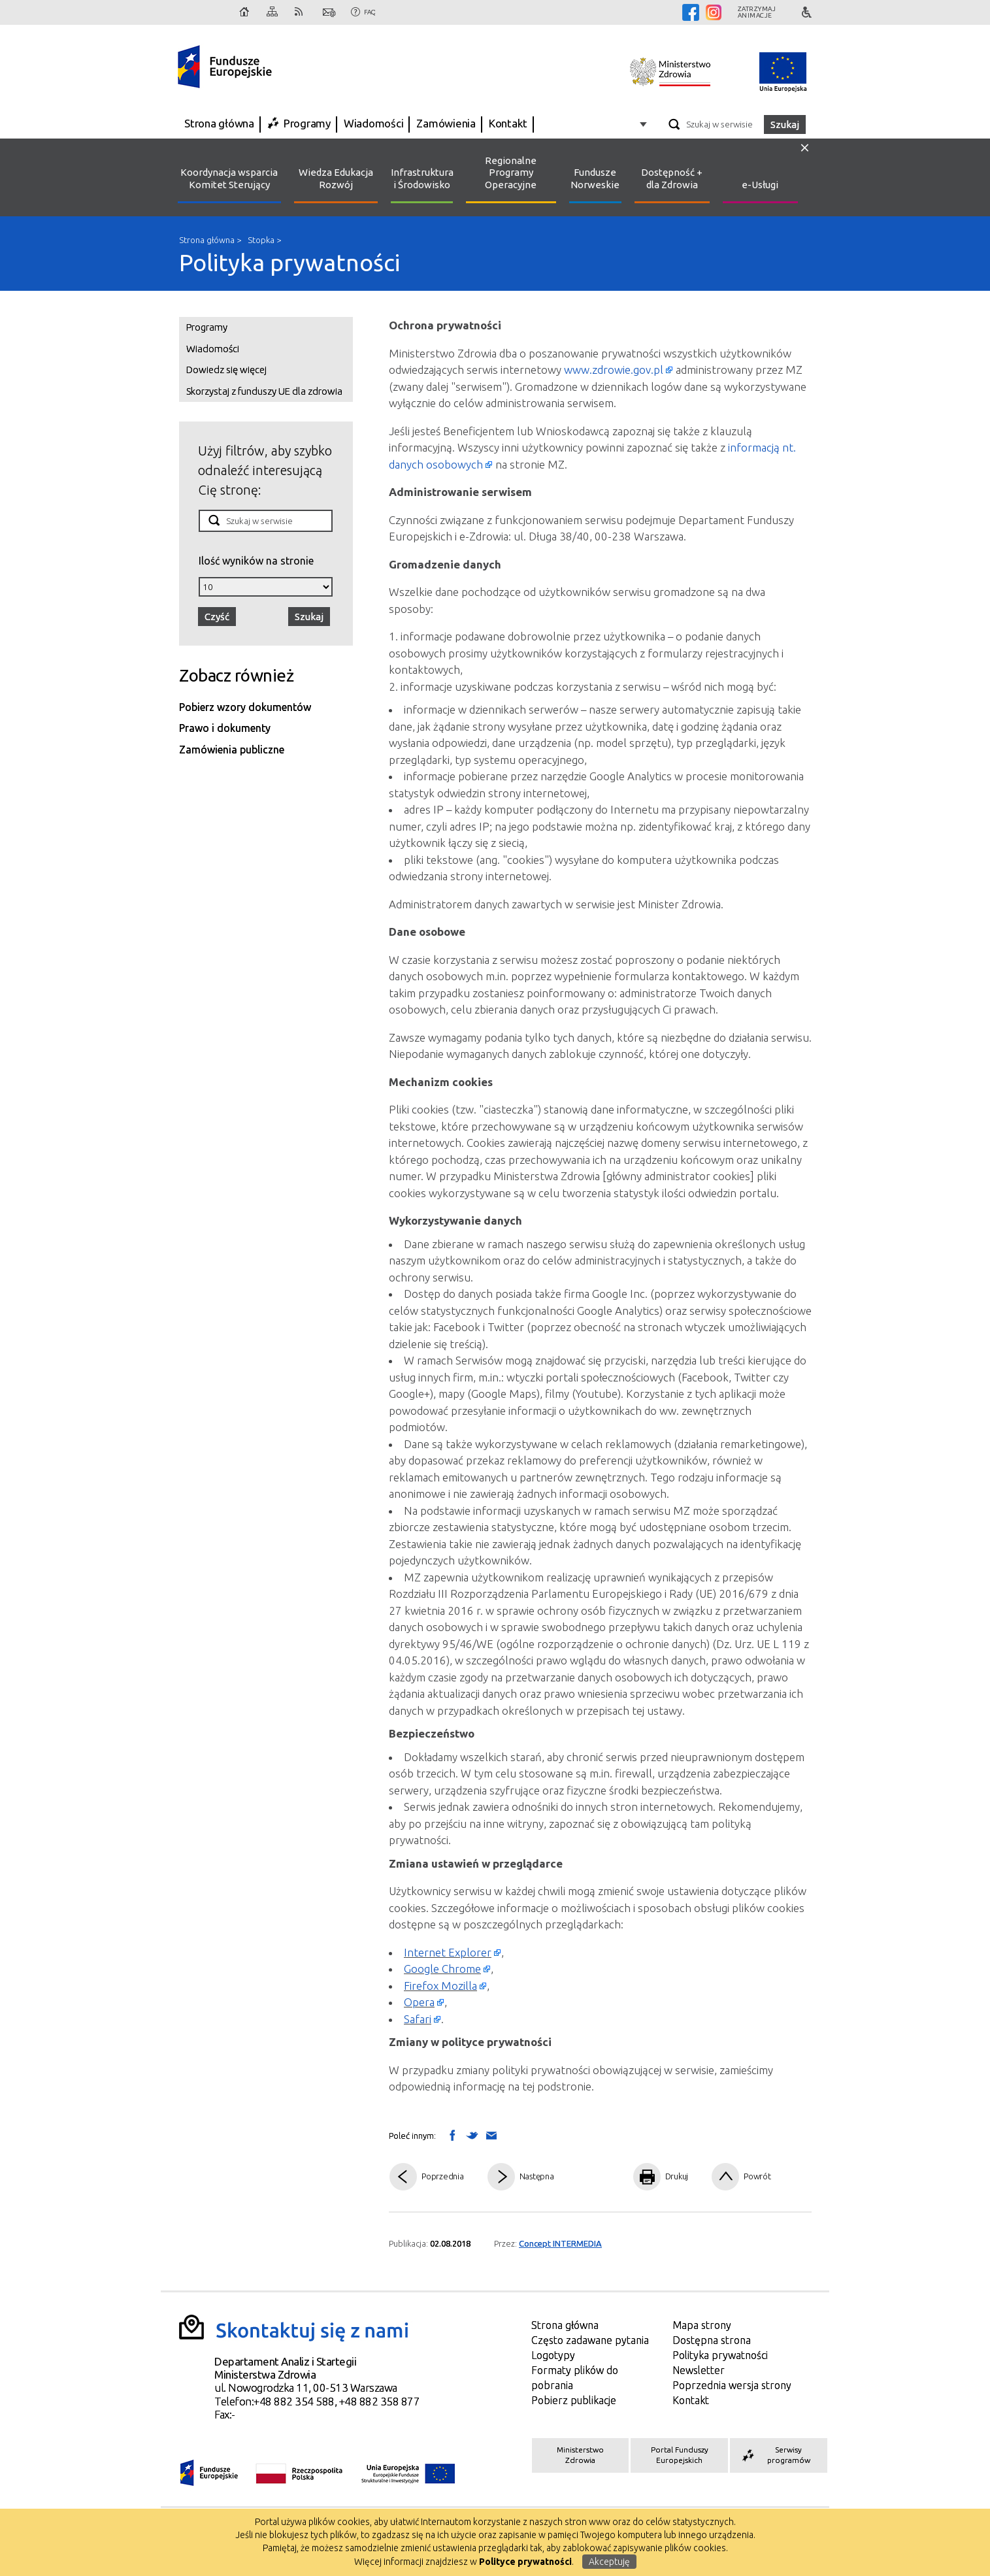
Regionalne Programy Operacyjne (510, 173)
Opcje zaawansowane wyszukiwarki (645, 124)
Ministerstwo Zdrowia (580, 2454)
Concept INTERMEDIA (560, 2243)
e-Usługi (760, 184)
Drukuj (677, 2176)
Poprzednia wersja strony (731, 2385)
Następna (537, 2176)
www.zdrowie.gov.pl (613, 369)
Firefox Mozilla (440, 1985)
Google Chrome (442, 1968)
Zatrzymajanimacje (757, 12)
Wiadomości (374, 123)
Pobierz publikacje (573, 2400)
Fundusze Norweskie (594, 178)
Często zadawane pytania (590, 2340)
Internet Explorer (447, 1952)
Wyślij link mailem (491, 2135)
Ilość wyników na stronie (256, 560)
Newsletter (698, 2370)
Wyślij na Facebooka (452, 2134)
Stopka (261, 239)
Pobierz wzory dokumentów (245, 707)
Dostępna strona (711, 2340)
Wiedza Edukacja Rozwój (336, 178)
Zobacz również (236, 675)
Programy (307, 123)
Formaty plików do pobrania (574, 2377)
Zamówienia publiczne (231, 749)
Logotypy (553, 2355)
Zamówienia (446, 123)
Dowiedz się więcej (226, 369)
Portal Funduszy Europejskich (679, 2454)
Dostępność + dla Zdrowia (671, 178)
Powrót (757, 2176)
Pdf (596, 2177)
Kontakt (329, 12)
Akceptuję (609, 2561)
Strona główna (245, 12)
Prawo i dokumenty (225, 728)
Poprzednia (442, 2176)
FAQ (370, 12)
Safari (417, 2019)
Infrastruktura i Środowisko (422, 178)
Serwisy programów (775, 2455)
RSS (301, 12)
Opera (419, 2002)
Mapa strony (273, 12)
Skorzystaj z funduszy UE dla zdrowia (264, 391)
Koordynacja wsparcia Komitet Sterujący (229, 178)
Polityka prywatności (289, 262)
